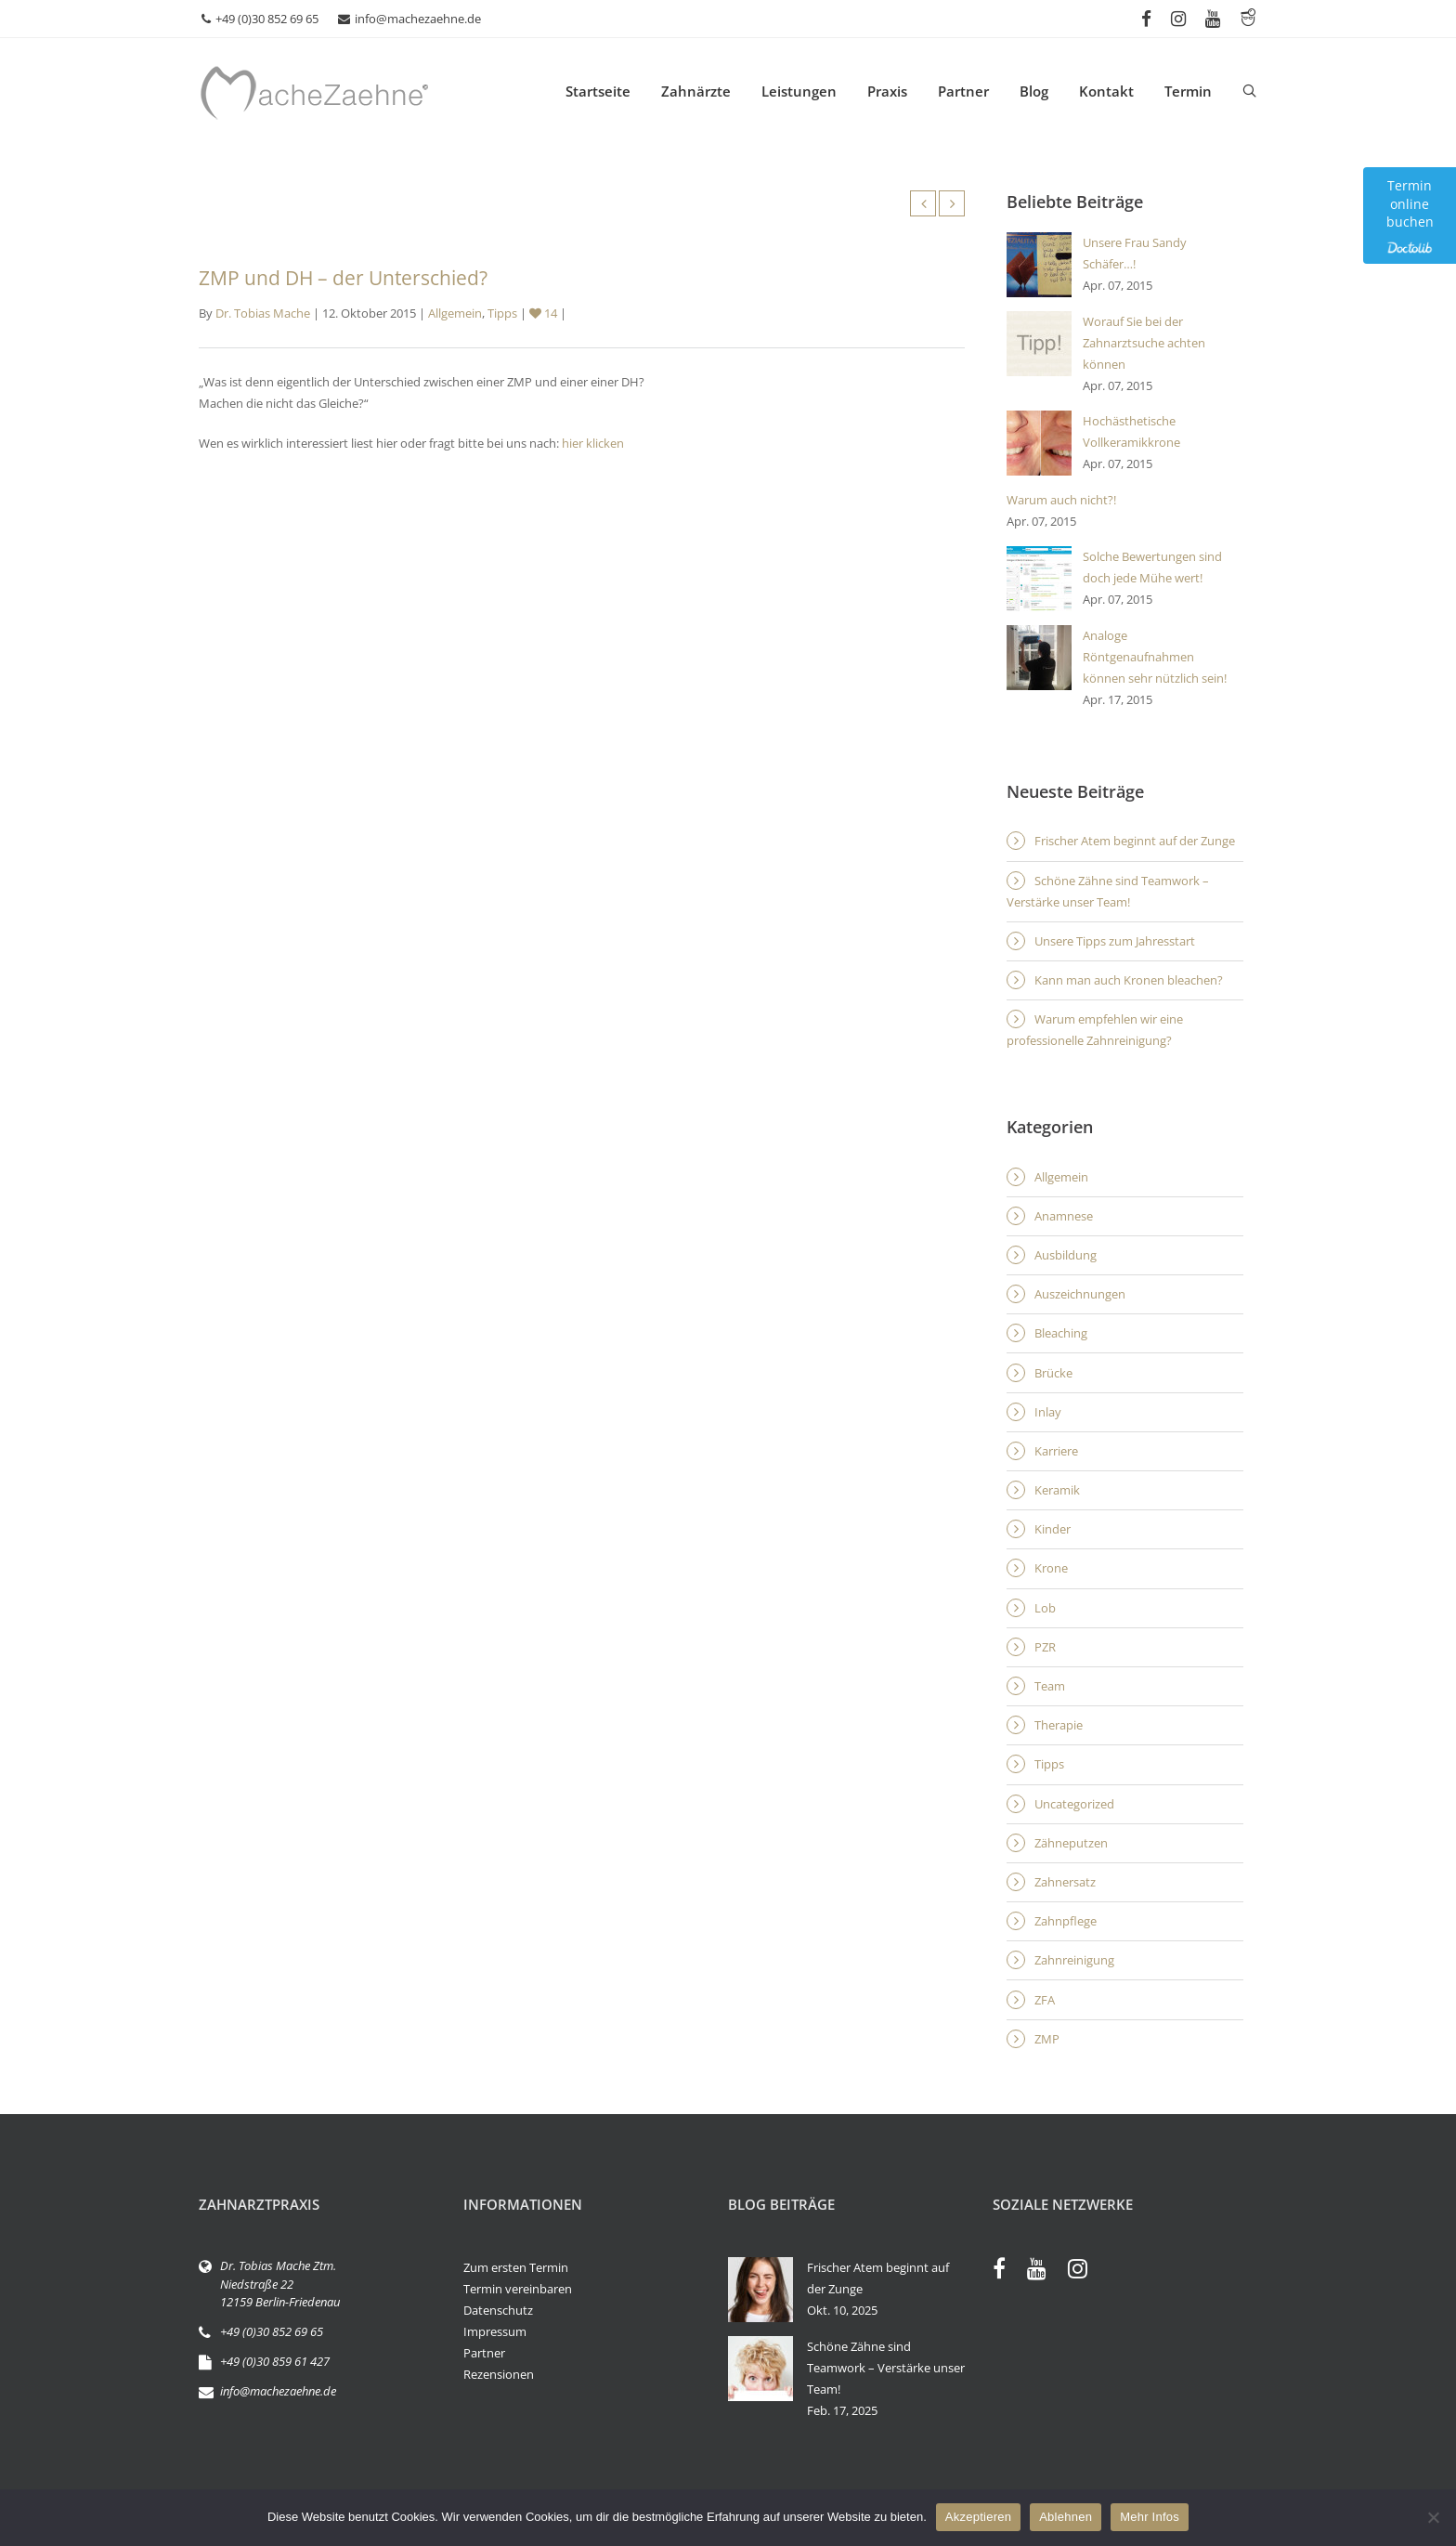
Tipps (502, 313)
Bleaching (1060, 1333)
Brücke (1053, 1372)
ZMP (1047, 2038)
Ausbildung (1065, 1255)
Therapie (1058, 1725)
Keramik (1057, 1490)
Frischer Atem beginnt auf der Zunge (1134, 840)
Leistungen (799, 91)
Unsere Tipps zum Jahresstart (1114, 941)
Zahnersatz (1065, 1882)
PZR (1045, 1647)
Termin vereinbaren (517, 2288)
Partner (963, 91)
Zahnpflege (1065, 1921)
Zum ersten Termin (515, 2267)
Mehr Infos (1149, 2517)
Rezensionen (498, 2374)
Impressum (494, 2331)
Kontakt (1106, 91)
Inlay (1047, 1412)
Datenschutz (498, 2310)
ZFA (1044, 1999)
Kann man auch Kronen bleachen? (1128, 980)
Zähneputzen (1071, 1842)
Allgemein (455, 313)
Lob (1045, 1607)
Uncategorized (1074, 1803)
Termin (1188, 91)
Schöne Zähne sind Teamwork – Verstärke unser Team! (1108, 891)
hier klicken (593, 443)
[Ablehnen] (1433, 2517)
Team (1049, 1686)
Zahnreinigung (1074, 1960)
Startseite (598, 91)
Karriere (1056, 1451)
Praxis (887, 91)
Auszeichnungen (1079, 1294)
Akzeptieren (978, 2517)
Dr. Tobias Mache (262, 313)
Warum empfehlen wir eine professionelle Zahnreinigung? (1095, 1030)
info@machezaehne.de (409, 18)
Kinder (1052, 1529)
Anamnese (1063, 1216)
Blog (1034, 91)
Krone (1051, 1568)
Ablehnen (1065, 2517)
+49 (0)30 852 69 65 (260, 18)
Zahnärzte (696, 91)
